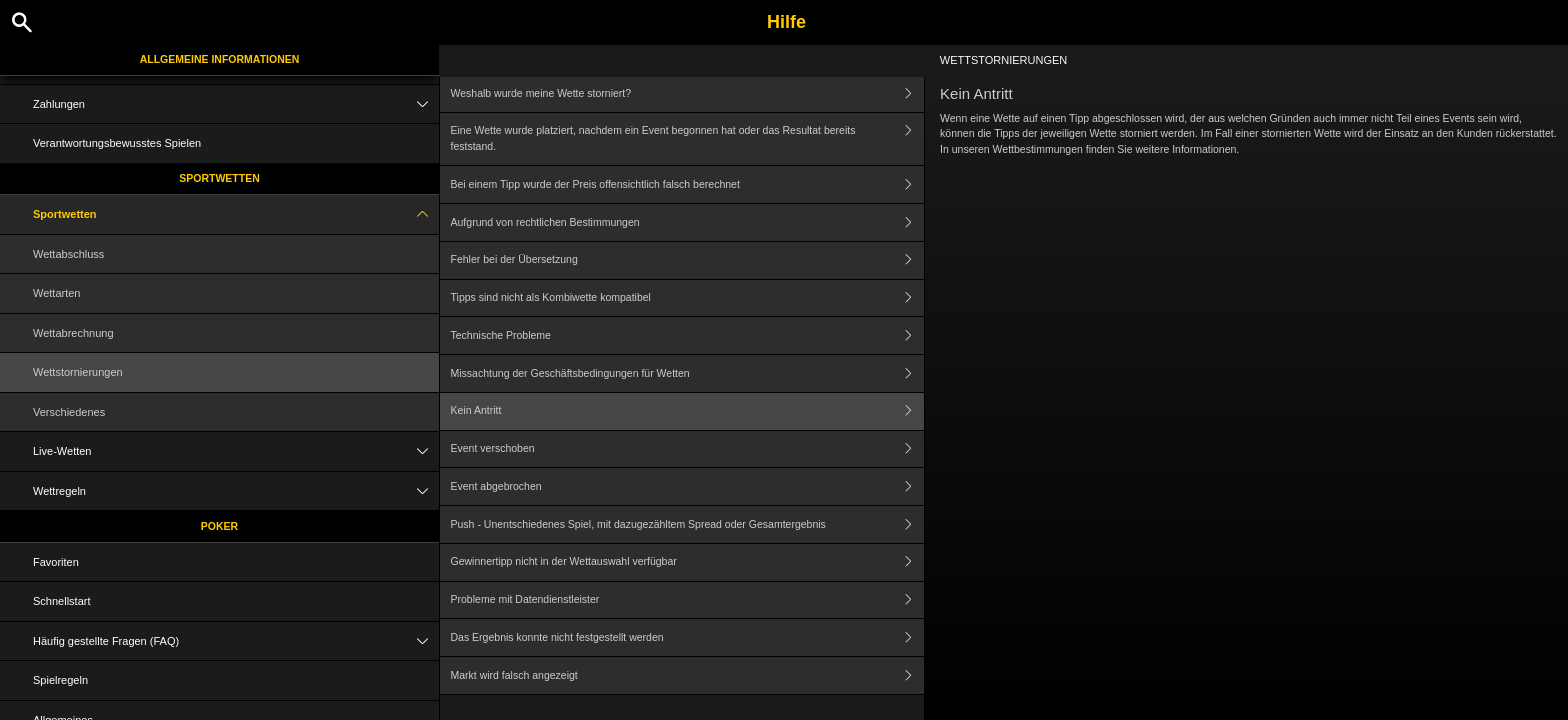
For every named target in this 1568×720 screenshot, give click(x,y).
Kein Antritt (688, 411)
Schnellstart (61, 601)
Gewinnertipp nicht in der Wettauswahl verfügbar (688, 562)
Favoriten (56, 562)
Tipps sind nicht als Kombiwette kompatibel (688, 298)
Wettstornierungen (78, 372)
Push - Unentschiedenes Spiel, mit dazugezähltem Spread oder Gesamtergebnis (688, 524)
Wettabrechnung (73, 333)
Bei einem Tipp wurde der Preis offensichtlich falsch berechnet (688, 184)
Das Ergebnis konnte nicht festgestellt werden (688, 637)
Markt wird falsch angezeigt (688, 675)
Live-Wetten (236, 451)
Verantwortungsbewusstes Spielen (117, 143)
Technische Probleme (688, 335)
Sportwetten (219, 178)
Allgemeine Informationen (220, 59)
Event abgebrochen (688, 486)
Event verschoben (688, 449)
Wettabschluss (68, 254)
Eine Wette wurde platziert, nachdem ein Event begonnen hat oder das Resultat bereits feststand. (688, 139)
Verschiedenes (69, 412)
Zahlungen (236, 104)
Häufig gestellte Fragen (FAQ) (236, 641)
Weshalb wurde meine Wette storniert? (688, 93)
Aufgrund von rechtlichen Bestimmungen (688, 222)
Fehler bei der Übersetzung (688, 260)
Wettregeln (236, 491)
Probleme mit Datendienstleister (688, 600)
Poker (219, 526)
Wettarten (57, 293)
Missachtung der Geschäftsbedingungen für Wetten (688, 373)
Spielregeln (60, 680)
